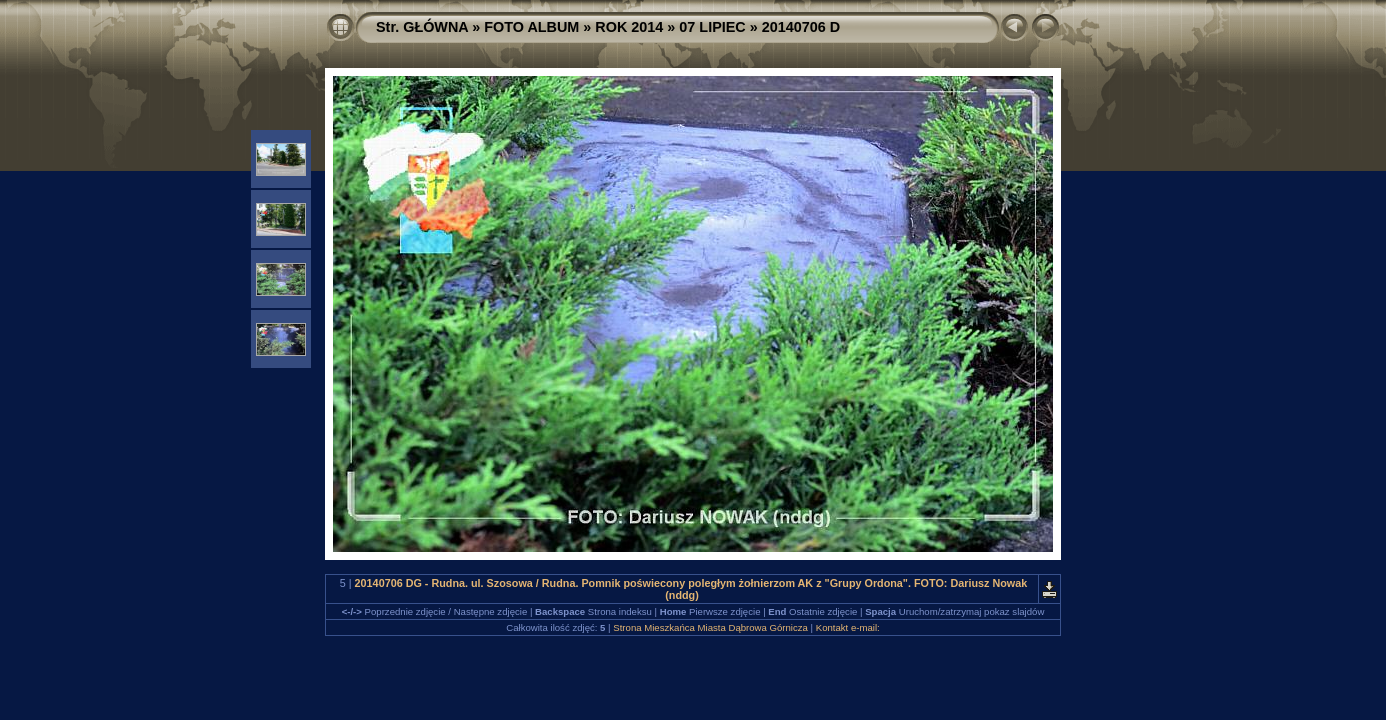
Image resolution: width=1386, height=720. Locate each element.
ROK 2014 (629, 27)
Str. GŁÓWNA (422, 27)
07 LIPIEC (712, 27)
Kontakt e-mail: (848, 627)
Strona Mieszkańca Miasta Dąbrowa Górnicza (710, 627)
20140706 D (801, 27)
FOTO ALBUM (531, 27)
